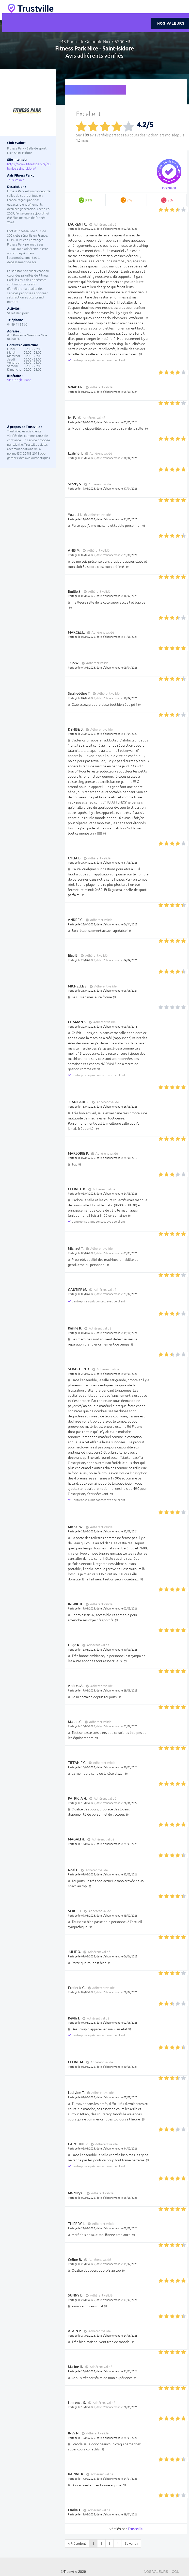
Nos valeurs (156, 2572)
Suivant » (131, 2543)
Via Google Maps (19, 380)
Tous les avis (16, 180)
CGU (175, 2572)
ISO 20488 (169, 188)
